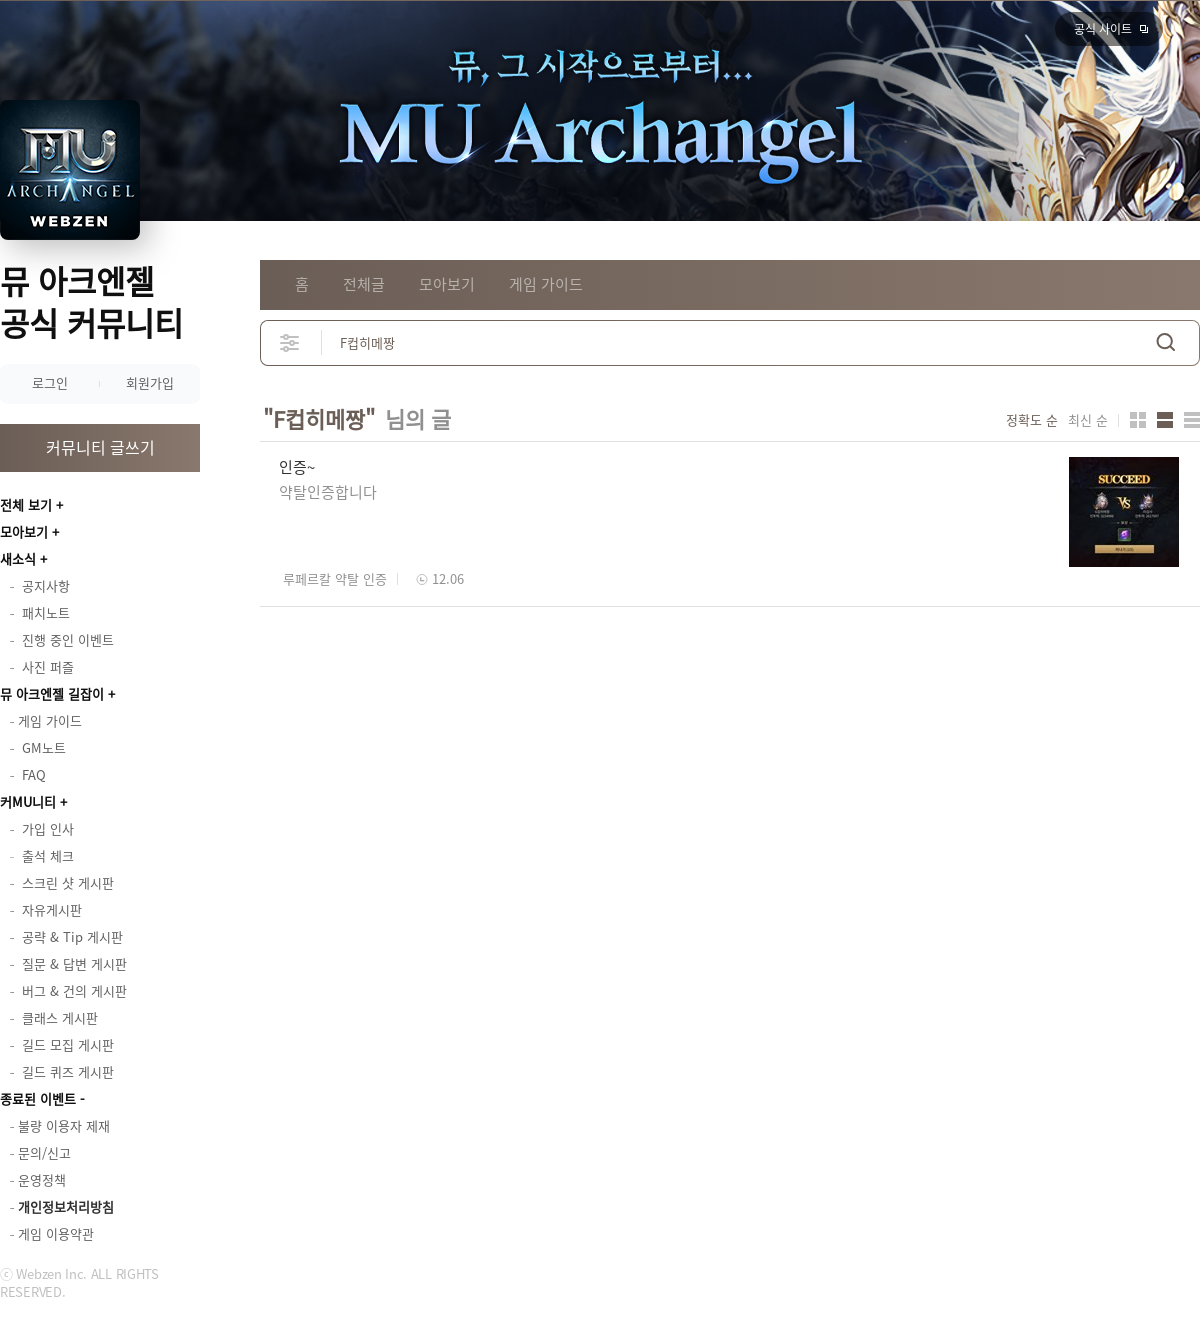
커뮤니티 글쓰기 (100, 447)
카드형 (1138, 420)
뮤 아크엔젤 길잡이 (52, 693)
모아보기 (24, 531)
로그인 (50, 382)
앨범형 (1165, 420)
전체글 (364, 284)
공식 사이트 (1103, 29)
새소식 (18, 558)
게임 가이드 (546, 284)
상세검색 (290, 342)
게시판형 (1192, 420)
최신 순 (1088, 420)
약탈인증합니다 (328, 492)
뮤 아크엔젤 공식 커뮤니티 (91, 301)
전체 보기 (26, 504)
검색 (1166, 342)
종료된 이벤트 (38, 1098)
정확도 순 (1032, 420)
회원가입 (150, 382)
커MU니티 (28, 801)
